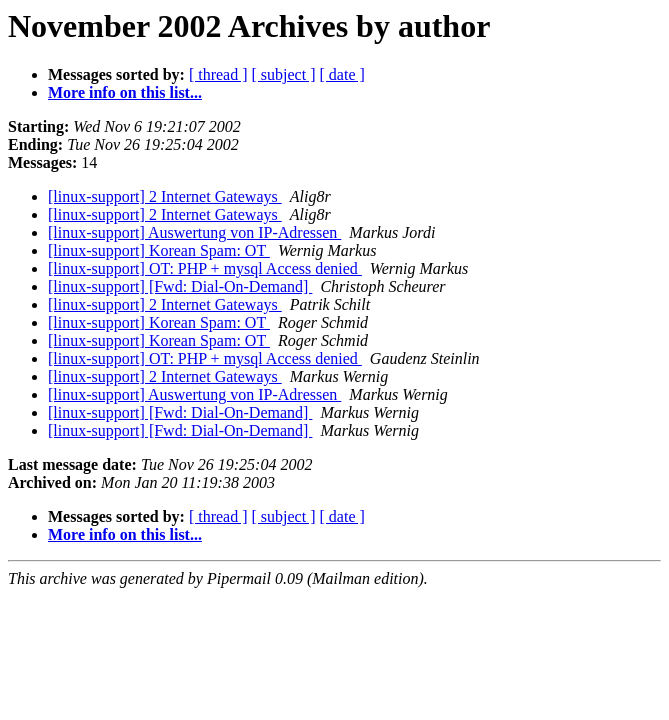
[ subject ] (284, 74)
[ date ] (342, 74)
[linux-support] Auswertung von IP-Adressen (194, 232)
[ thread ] (218, 74)
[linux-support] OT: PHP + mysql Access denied (205, 268)
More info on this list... (125, 92)
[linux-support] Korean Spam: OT (159, 250)
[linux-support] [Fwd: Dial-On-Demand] (180, 286)
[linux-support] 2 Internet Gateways (165, 196)
